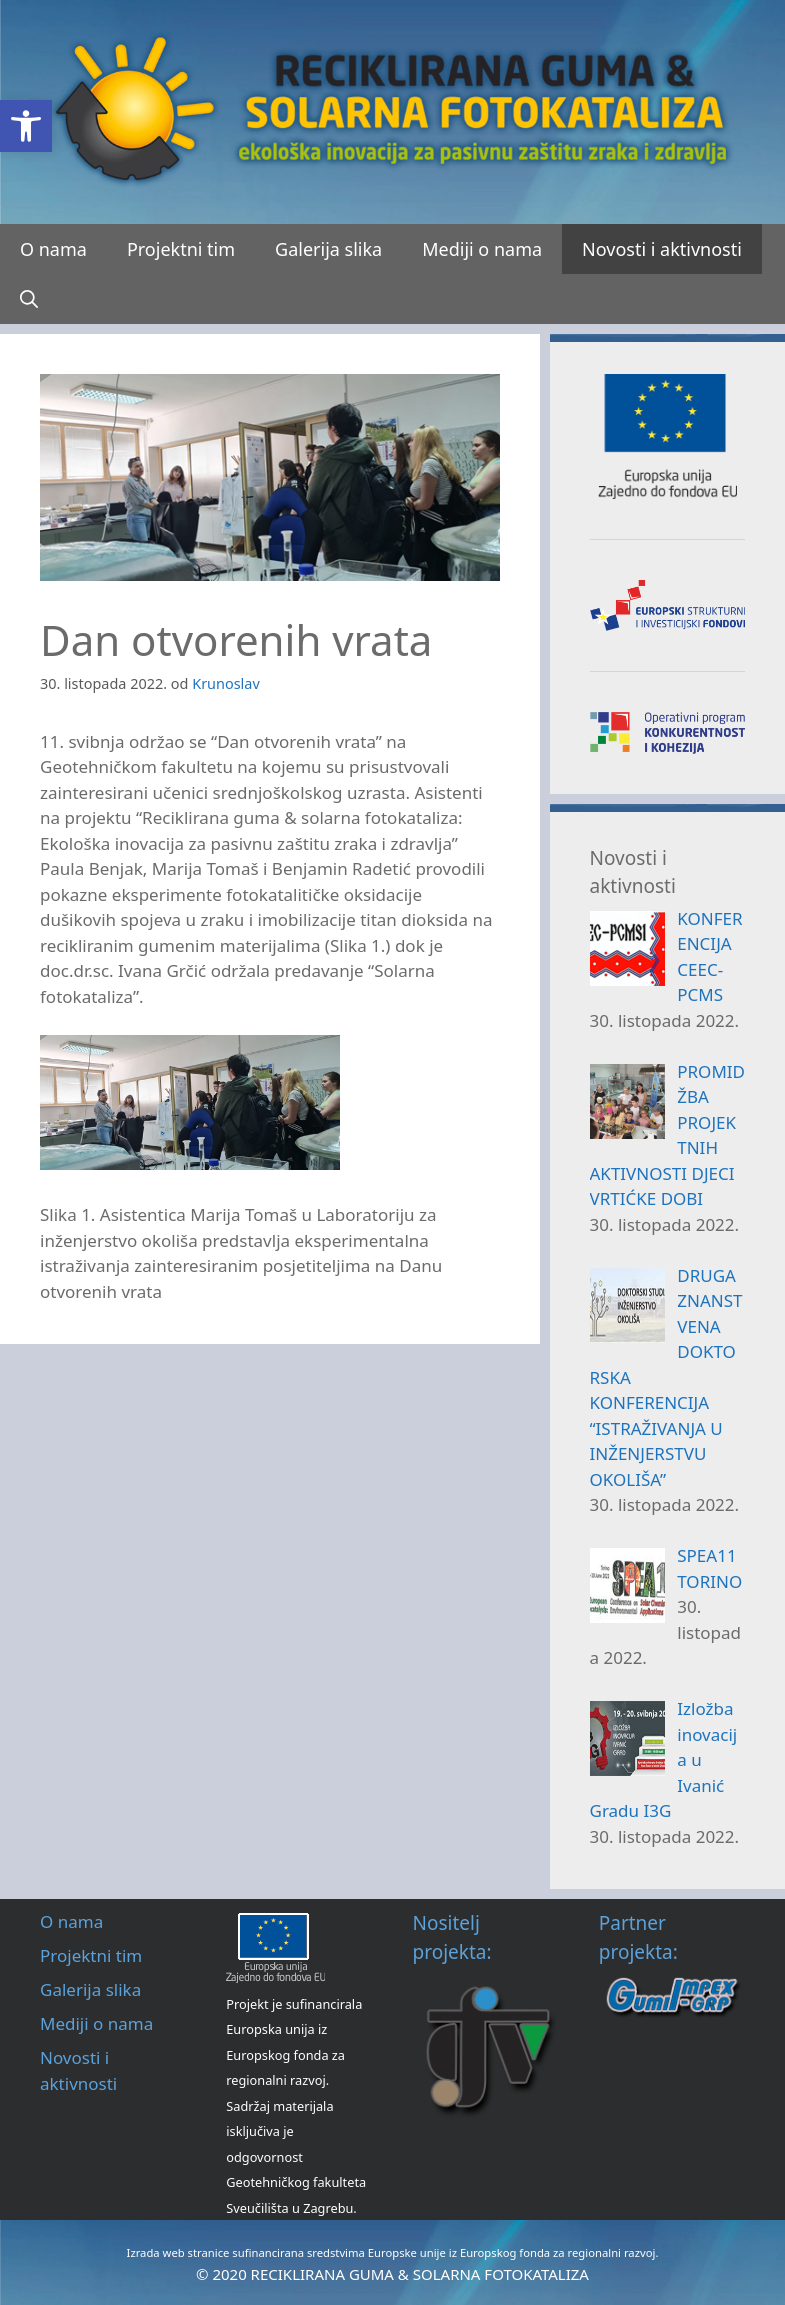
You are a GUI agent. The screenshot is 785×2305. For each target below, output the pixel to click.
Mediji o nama (482, 249)
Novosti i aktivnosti (662, 249)
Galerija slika (328, 249)
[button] (26, 126)
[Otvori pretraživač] (29, 299)
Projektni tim (181, 249)
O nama (53, 249)
